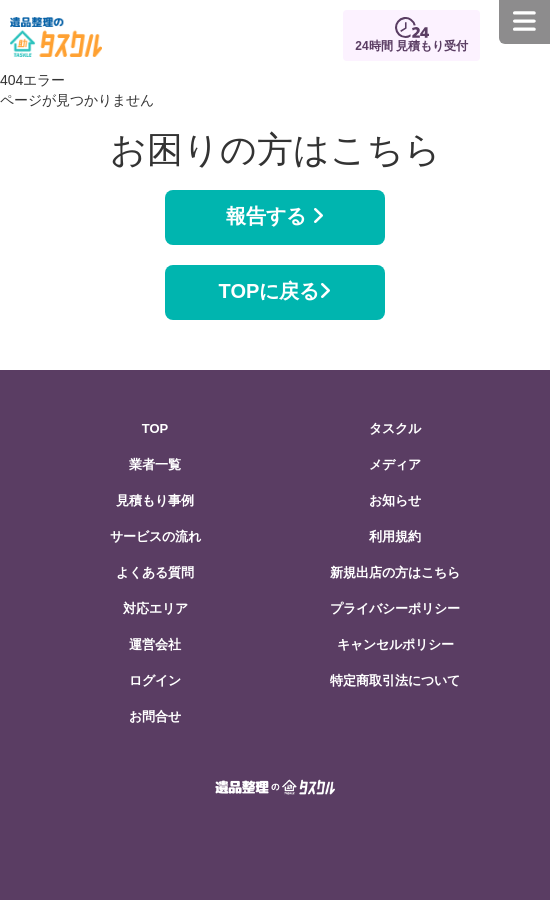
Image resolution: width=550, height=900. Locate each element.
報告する (275, 216)
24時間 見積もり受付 (411, 46)
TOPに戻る (275, 291)
